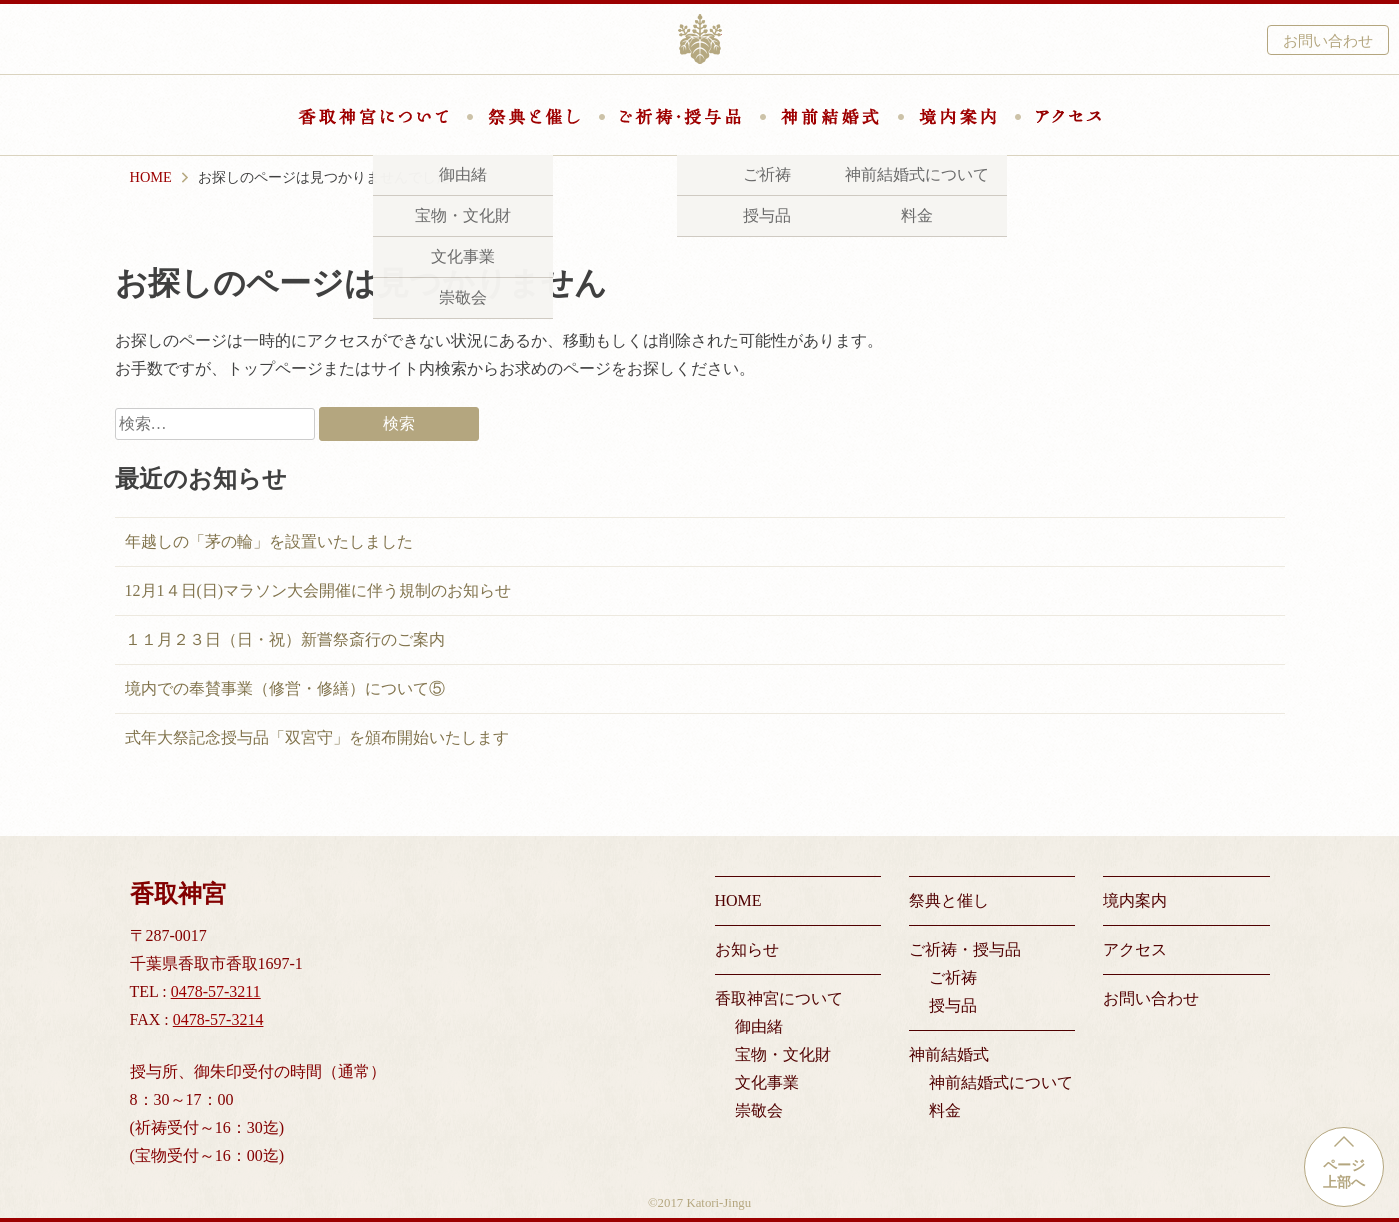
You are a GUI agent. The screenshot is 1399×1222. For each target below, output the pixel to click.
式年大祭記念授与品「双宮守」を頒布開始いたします (317, 737)
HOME (738, 900)
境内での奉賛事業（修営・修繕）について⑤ (285, 688)
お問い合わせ (1328, 40)
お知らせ (747, 949)
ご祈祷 (953, 977)
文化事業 (767, 1082)
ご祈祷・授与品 (680, 116)
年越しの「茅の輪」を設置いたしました (269, 541)
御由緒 (759, 1026)
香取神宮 (700, 39)
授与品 (953, 1005)
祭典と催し (534, 116)
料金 (945, 1110)
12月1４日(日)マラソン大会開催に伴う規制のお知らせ (318, 590)
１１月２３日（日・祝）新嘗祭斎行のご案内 (285, 639)
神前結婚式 (830, 116)
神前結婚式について (1001, 1082)
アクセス (1068, 116)
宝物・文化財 (783, 1054)
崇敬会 (759, 1110)
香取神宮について (373, 116)
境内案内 (957, 116)
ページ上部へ (1344, 1174)
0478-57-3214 (218, 1019)
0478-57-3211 (216, 991)
